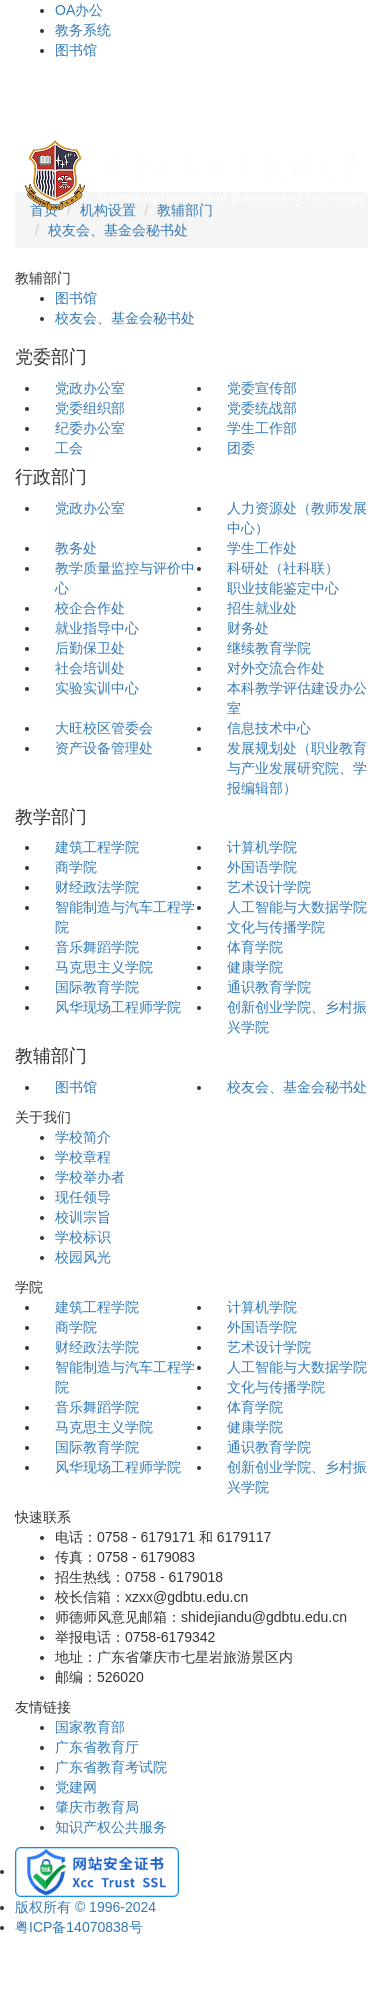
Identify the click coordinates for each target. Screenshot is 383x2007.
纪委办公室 (90, 428)
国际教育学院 (97, 987)
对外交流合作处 (276, 668)
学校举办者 (90, 1177)
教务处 (76, 548)
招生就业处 (262, 608)
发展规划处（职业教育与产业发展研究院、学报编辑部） (297, 768)
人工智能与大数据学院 (297, 907)
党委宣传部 (262, 388)
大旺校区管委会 (104, 728)
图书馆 (76, 50)
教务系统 (83, 30)
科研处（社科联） (283, 568)
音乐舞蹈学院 (97, 947)
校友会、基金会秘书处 (118, 230)
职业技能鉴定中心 (283, 588)
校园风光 (83, 1257)
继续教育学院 (269, 648)
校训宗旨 (83, 1217)
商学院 (76, 867)
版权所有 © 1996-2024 (85, 1907)
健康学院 (255, 967)
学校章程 (83, 1157)
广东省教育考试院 (111, 1767)
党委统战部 (262, 408)
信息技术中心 (269, 728)
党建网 (76, 1787)
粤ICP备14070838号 (79, 1927)
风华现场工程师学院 (118, 1007)
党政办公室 (90, 388)
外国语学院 (262, 867)
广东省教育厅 (97, 1747)
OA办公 (79, 10)
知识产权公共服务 (111, 1827)
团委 (241, 448)
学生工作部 (262, 428)
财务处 (248, 628)
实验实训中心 (97, 688)
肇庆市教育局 (97, 1807)
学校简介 (83, 1137)
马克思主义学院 (104, 967)
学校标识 (83, 1237)
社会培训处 (90, 668)
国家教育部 (90, 1727)
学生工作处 (262, 548)
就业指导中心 (97, 628)
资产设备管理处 (104, 748)
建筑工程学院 (97, 847)
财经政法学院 (97, 887)
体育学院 (255, 947)
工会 (69, 448)
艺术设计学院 (269, 887)
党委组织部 (90, 408)
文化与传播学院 (276, 927)
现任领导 (83, 1197)
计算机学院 (262, 847)
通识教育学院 (269, 987)
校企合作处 (90, 608)
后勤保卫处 (90, 648)
